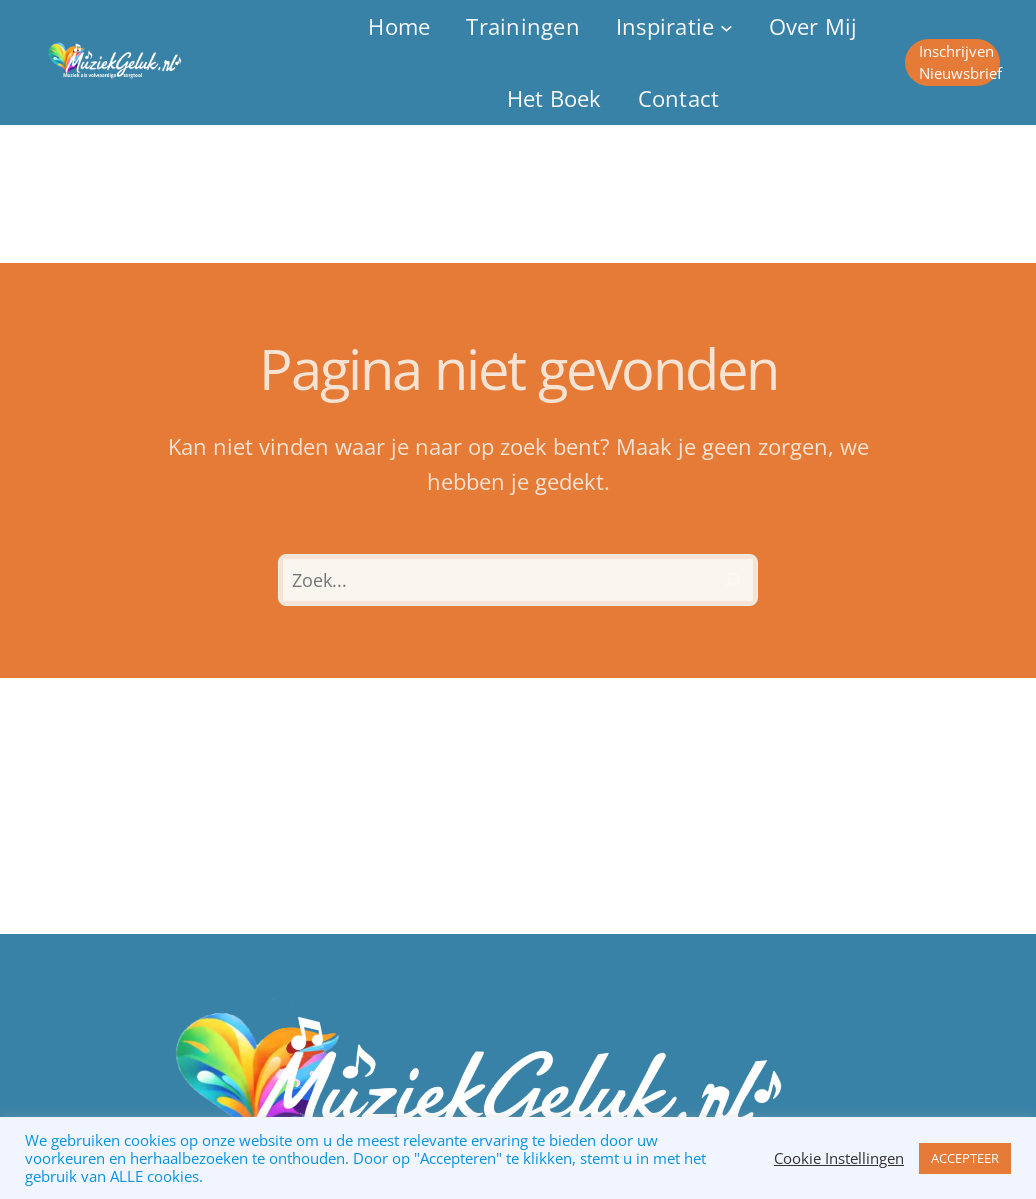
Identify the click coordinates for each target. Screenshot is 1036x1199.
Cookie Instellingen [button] (839, 1158)
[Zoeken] (732, 580)
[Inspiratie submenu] (674, 27)
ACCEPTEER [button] (965, 1158)
